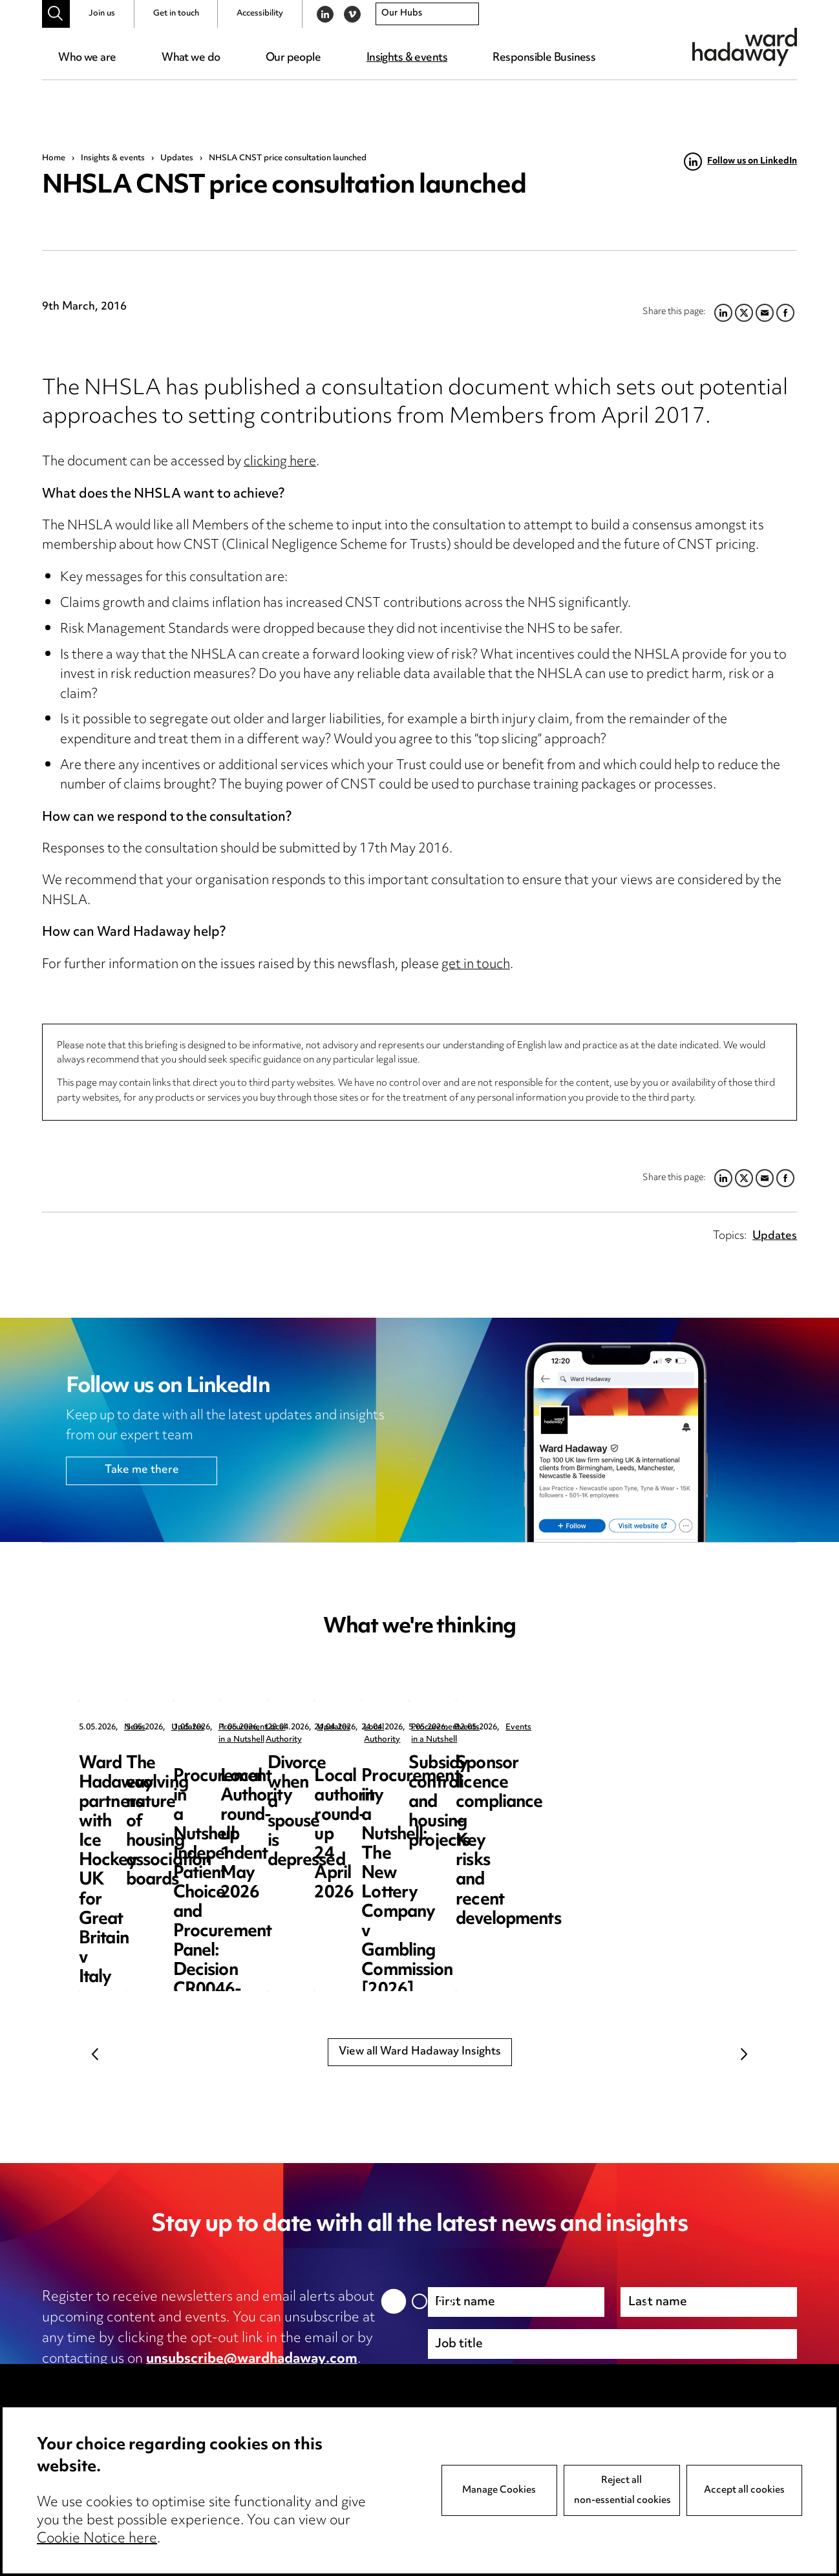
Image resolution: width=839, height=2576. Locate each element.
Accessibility (260, 13)
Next (744, 2054)
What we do (191, 58)
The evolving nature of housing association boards (404, 1783)
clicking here (280, 462)
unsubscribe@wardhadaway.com (251, 2359)
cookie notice (296, 2380)
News (134, 1728)
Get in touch (176, 13)
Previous (95, 2054)
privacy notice (178, 2380)
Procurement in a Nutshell (658, 1728)
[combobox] (427, 14)
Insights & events (406, 58)
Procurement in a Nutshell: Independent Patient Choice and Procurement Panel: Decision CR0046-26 (661, 1802)
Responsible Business (544, 58)
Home (53, 158)
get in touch (475, 965)
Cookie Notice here (97, 2539)
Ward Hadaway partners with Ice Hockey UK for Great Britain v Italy (172, 1783)
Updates (176, 158)
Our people (293, 58)
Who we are (87, 58)
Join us (102, 13)
